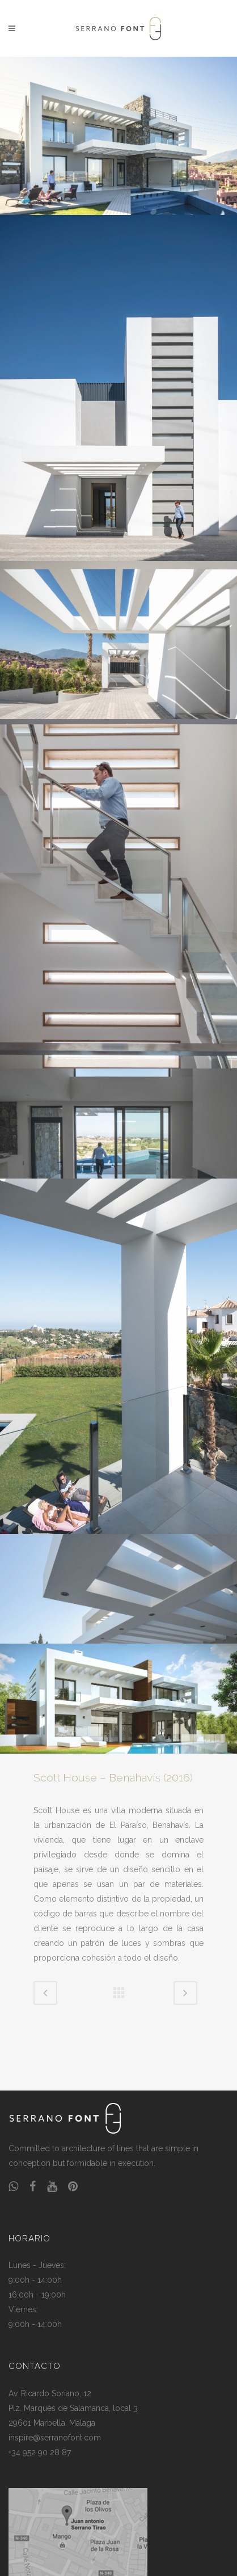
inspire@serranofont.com (55, 2437)
